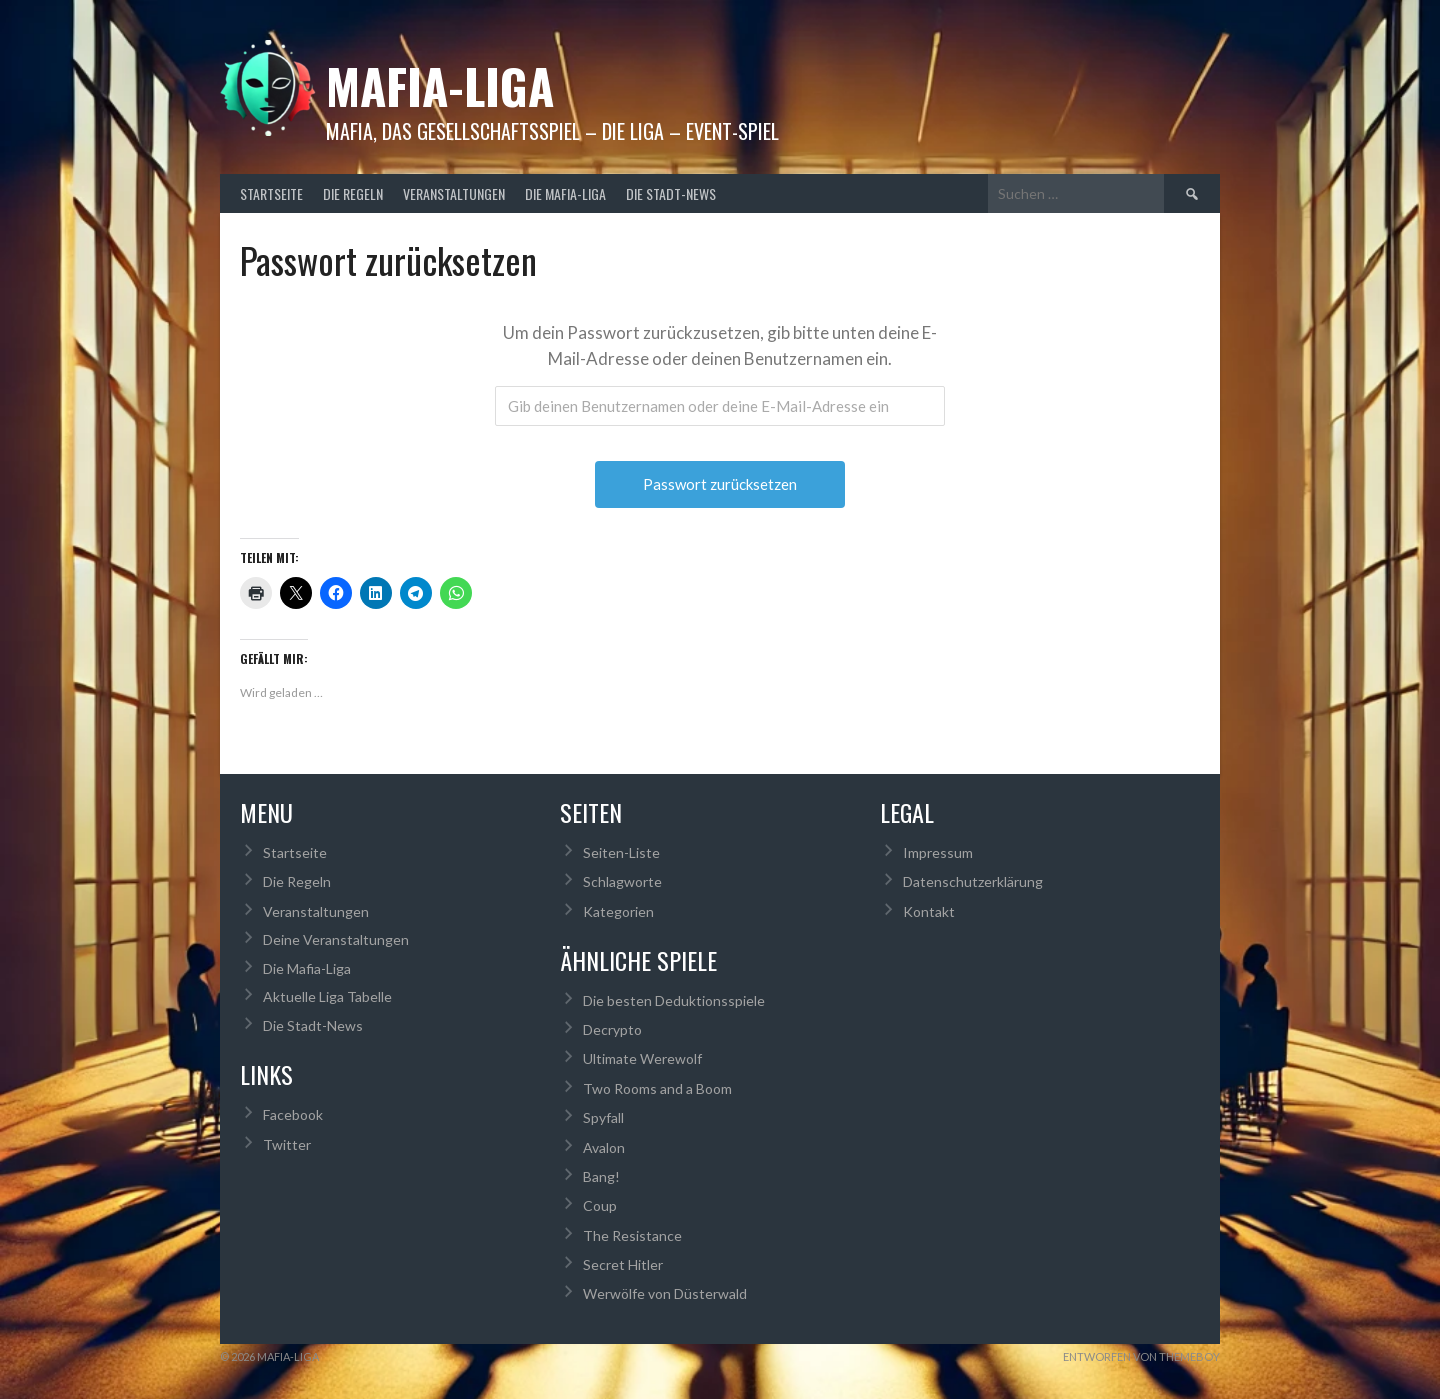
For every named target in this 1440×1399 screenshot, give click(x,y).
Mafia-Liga (440, 85)
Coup (600, 1205)
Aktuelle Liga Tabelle (327, 996)
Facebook (293, 1114)
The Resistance (632, 1235)
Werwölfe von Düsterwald (665, 1293)
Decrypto (612, 1029)
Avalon (604, 1147)
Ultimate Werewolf (642, 1058)
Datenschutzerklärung (973, 881)
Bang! (601, 1176)
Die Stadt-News (671, 193)
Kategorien (618, 911)
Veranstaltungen (454, 193)
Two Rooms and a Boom (657, 1088)
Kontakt (929, 911)
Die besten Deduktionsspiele (674, 1000)
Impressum (938, 852)
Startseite (271, 193)
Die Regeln (353, 193)
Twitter (287, 1144)
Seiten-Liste (621, 852)
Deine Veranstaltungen (336, 939)
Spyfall (603, 1117)
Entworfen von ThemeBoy (1141, 1356)
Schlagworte (622, 881)
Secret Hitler (623, 1264)
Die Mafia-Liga (565, 193)
